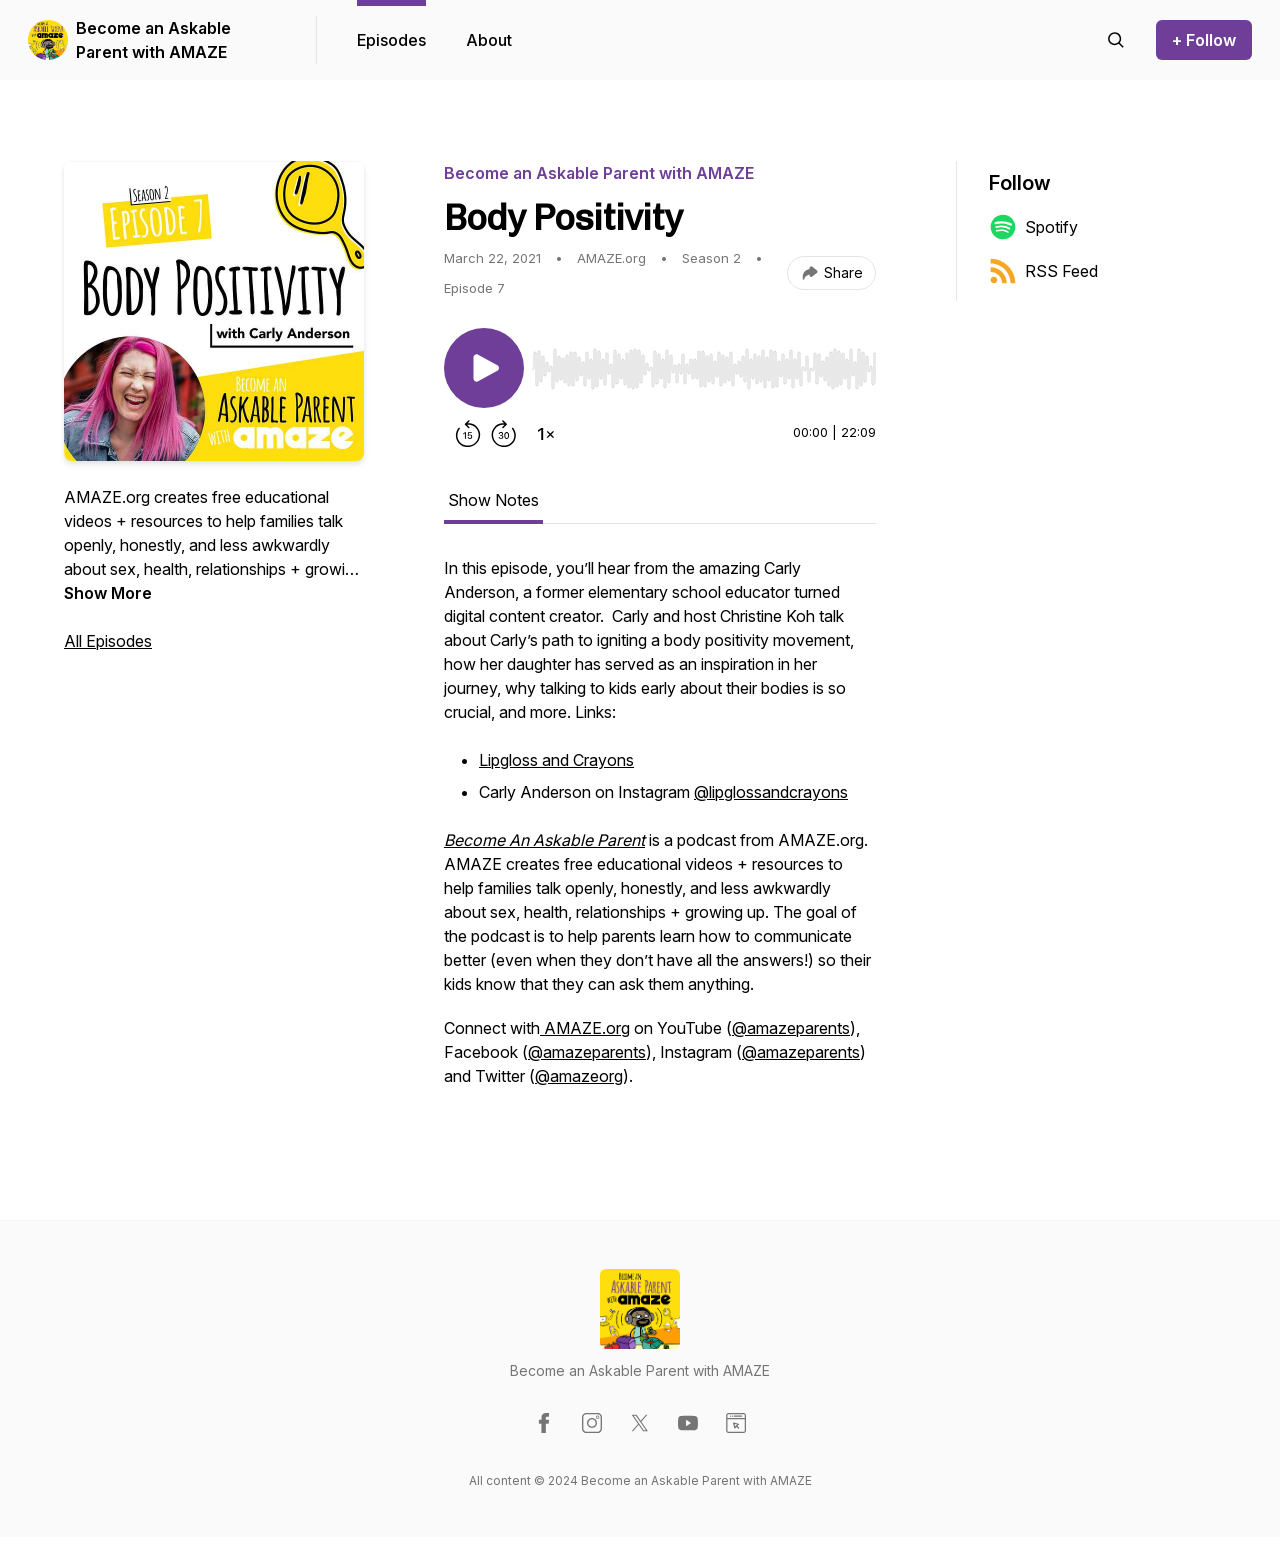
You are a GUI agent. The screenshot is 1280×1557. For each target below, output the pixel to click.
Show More (108, 593)
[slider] (704, 369)
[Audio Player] (704, 363)
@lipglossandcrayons (771, 792)
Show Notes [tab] (493, 500)
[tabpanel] (660, 832)
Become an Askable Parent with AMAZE (153, 40)
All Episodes (108, 641)
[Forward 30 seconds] (504, 434)
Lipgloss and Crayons (556, 760)
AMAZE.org (585, 1028)
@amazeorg (579, 1076)
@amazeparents (791, 1028)
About (489, 40)
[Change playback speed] (546, 434)
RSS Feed (1043, 271)
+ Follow (1204, 40)
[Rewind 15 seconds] (468, 434)
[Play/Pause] (484, 368)
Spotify (1033, 227)
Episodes (391, 40)
